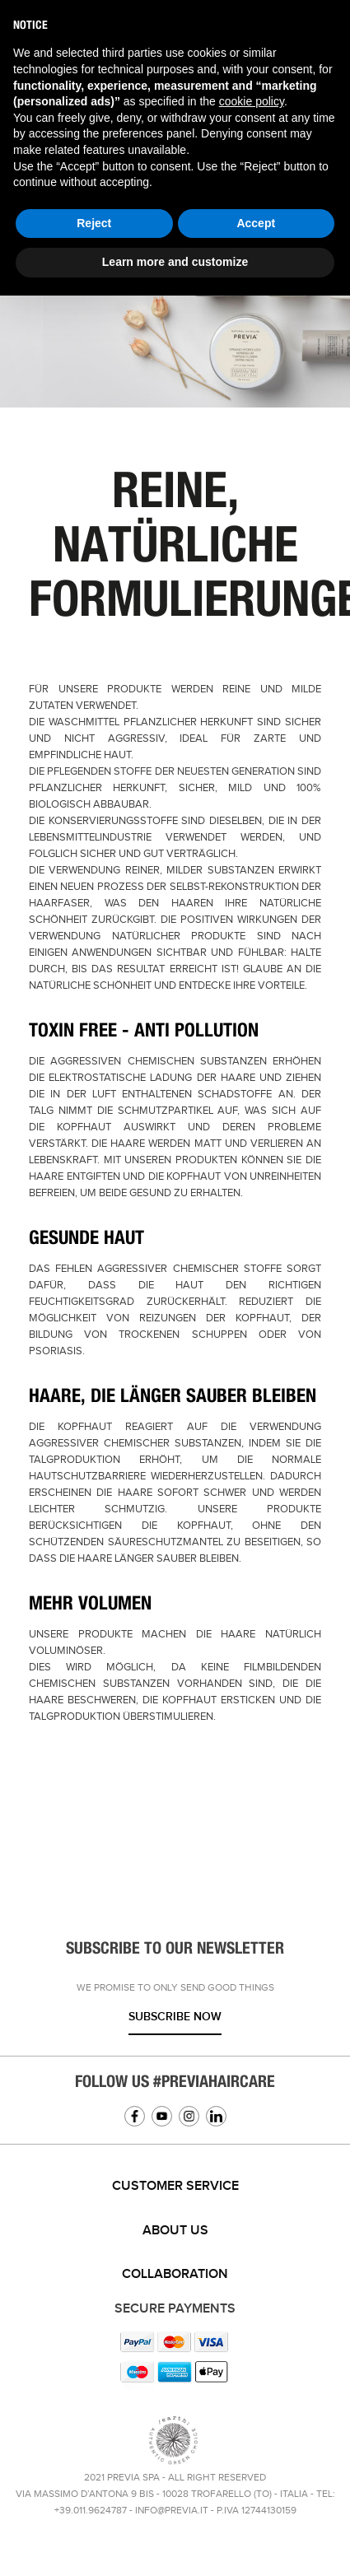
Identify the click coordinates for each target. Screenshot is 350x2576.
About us (175, 2230)
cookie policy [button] (251, 101)
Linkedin (216, 2116)
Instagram (189, 2116)
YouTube (161, 2116)
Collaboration (175, 2274)
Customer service (175, 2186)
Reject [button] (94, 223)
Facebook (134, 2116)
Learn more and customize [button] (175, 261)
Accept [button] (255, 223)
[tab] (175, 2186)
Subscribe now (175, 2017)
